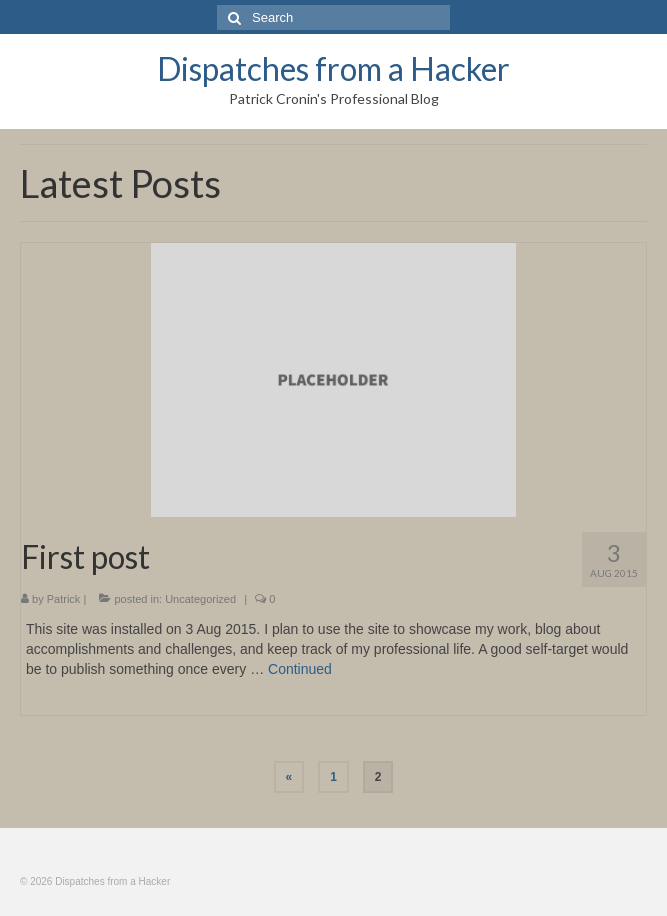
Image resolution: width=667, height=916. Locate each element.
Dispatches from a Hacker (333, 68)
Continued (300, 669)
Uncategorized (200, 599)
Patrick (64, 599)
